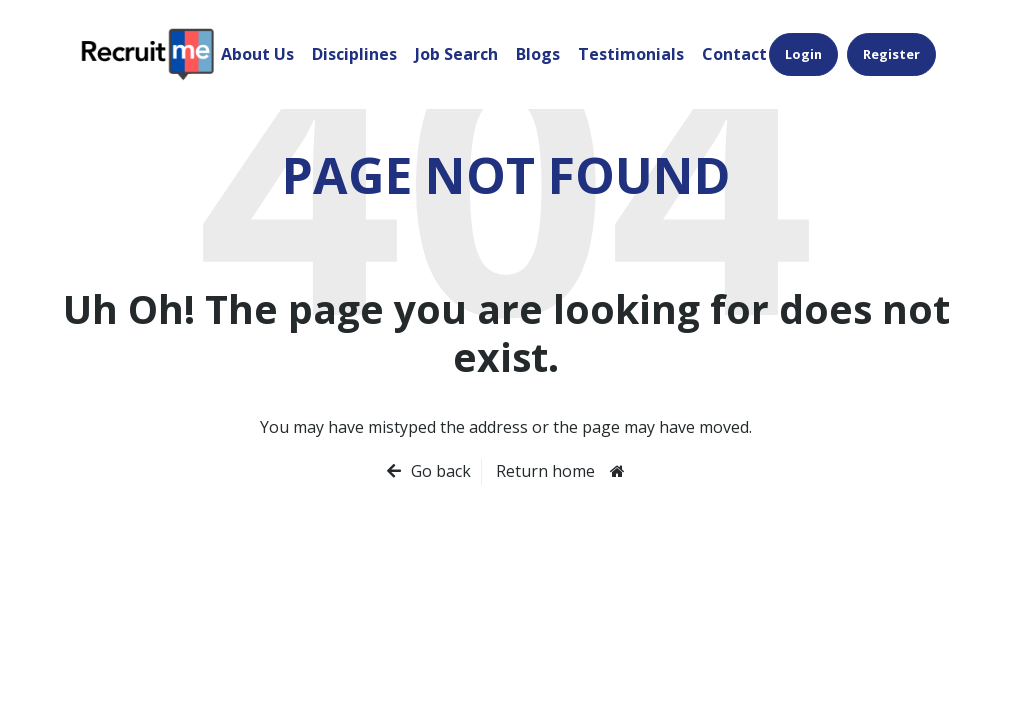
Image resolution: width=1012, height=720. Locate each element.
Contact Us (746, 54)
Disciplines (354, 54)
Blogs (538, 54)
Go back (441, 471)
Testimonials (631, 54)
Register (891, 54)
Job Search (456, 54)
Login (803, 54)
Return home (545, 471)
